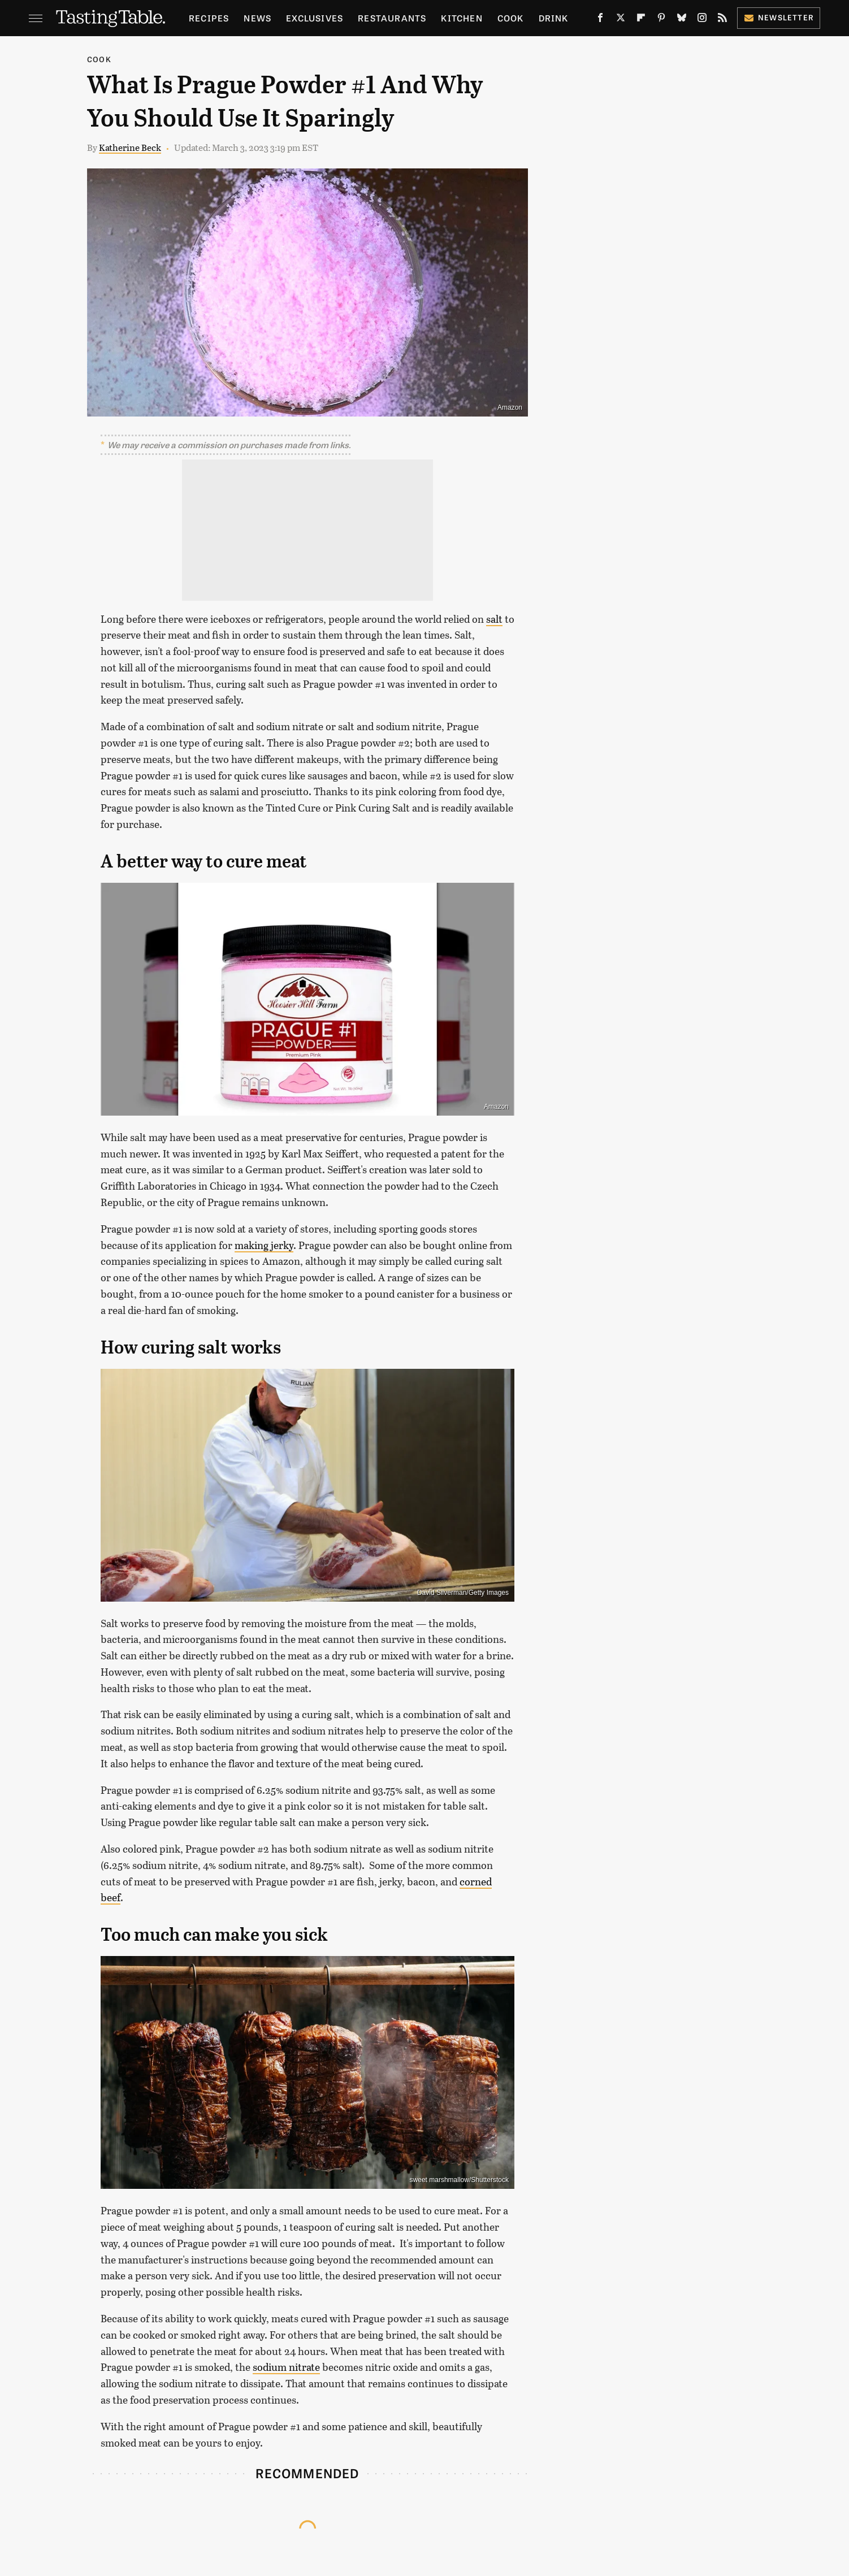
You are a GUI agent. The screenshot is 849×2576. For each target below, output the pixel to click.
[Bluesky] (681, 20)
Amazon (509, 407)
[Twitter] (620, 20)
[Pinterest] (661, 20)
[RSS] (722, 20)
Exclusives (314, 17)
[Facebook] (600, 20)
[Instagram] (702, 20)
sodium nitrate (286, 2367)
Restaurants (392, 17)
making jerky (264, 1245)
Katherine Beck (130, 147)
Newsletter (778, 17)
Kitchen (461, 17)
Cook (510, 17)
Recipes (209, 17)
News (257, 17)
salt (494, 619)
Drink (554, 17)
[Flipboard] (641, 20)
